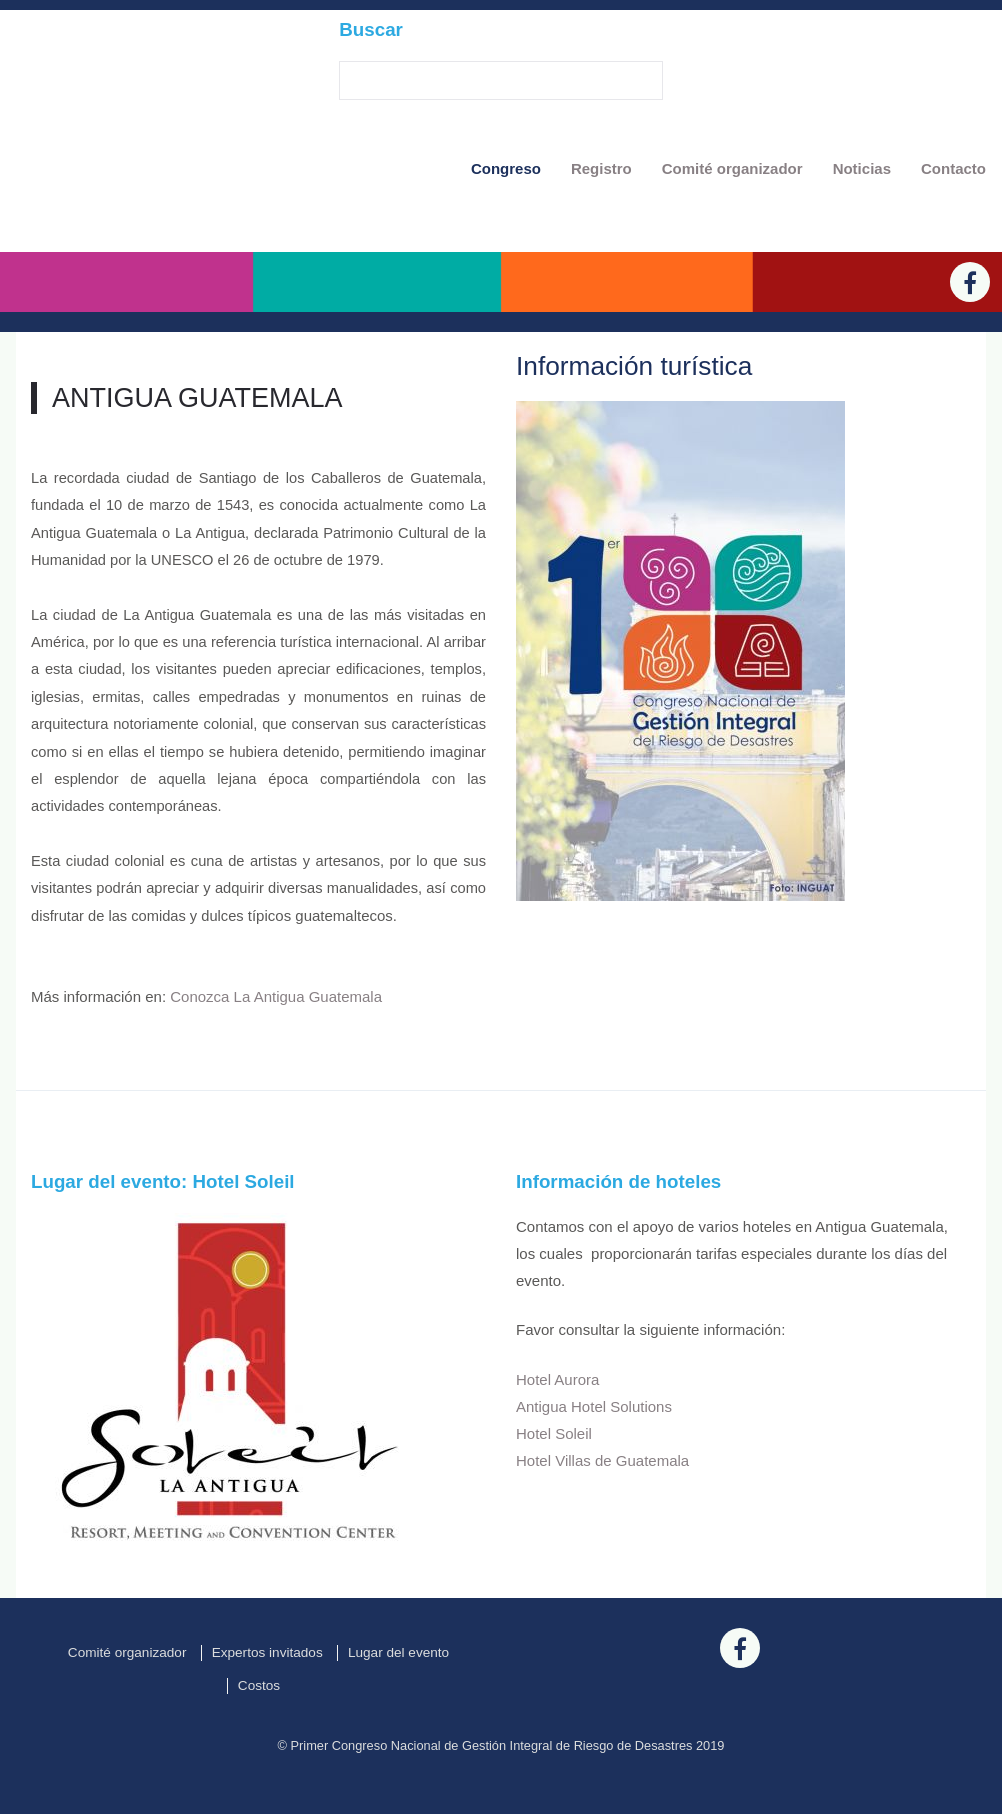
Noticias (862, 168)
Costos (259, 1723)
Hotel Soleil (554, 1470)
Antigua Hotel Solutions (594, 1443)
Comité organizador (732, 168)
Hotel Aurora (557, 1416)
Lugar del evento (398, 1689)
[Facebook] (970, 319)
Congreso (506, 168)
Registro (601, 168)
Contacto (953, 168)
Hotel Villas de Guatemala (602, 1497)
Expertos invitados (267, 1689)
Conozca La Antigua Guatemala (276, 1034)
